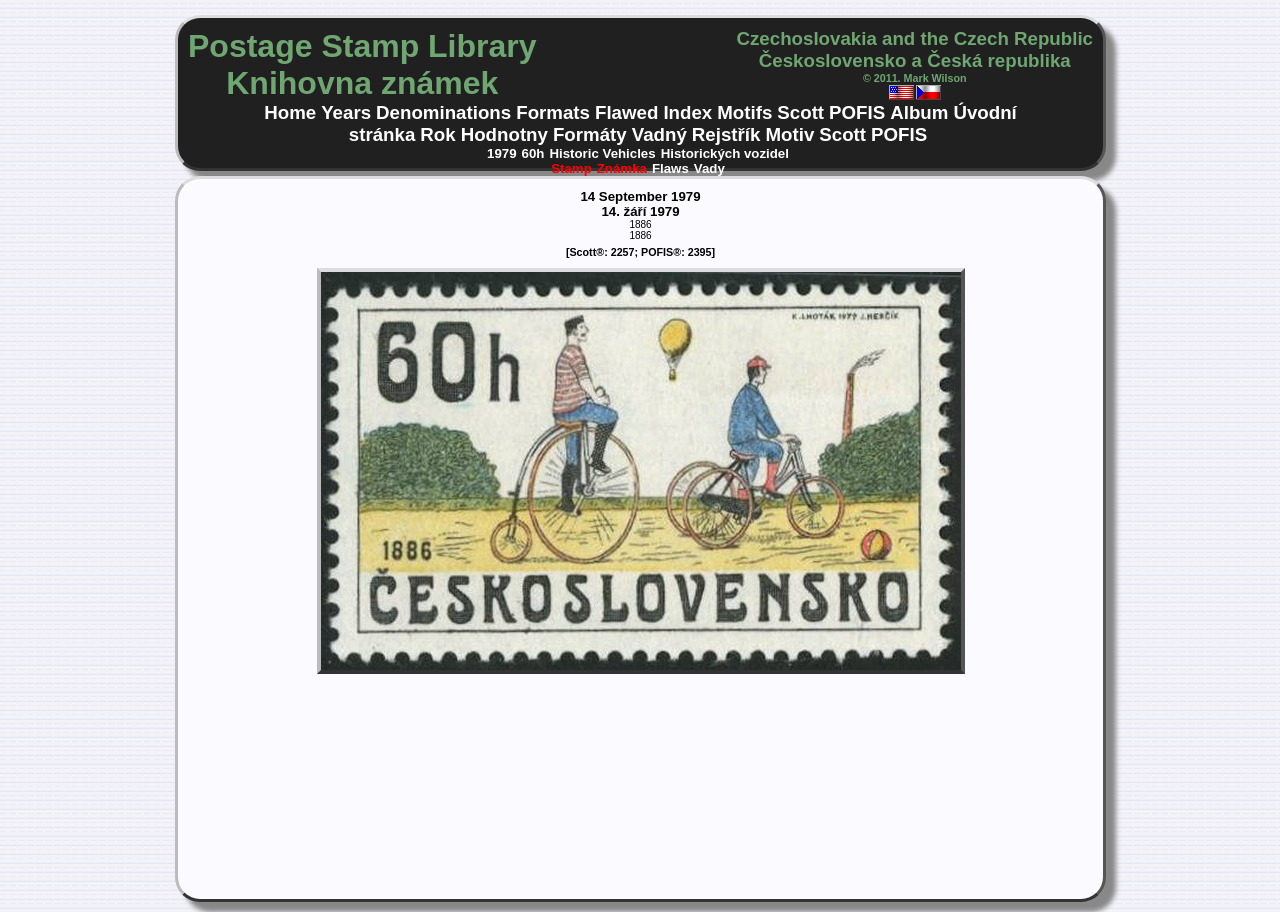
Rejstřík (726, 134)
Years (346, 112)
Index (687, 112)
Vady (709, 168)
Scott (800, 112)
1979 (502, 153)
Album (919, 112)
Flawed (626, 112)
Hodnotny (504, 134)
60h (533, 153)
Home (290, 112)
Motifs (744, 112)
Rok (437, 134)
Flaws (670, 168)
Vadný (659, 134)
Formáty (590, 134)
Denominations (443, 112)
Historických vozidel (725, 153)
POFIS (857, 112)
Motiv (789, 134)
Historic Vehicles (602, 153)
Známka (622, 168)
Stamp (571, 168)
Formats (553, 112)
